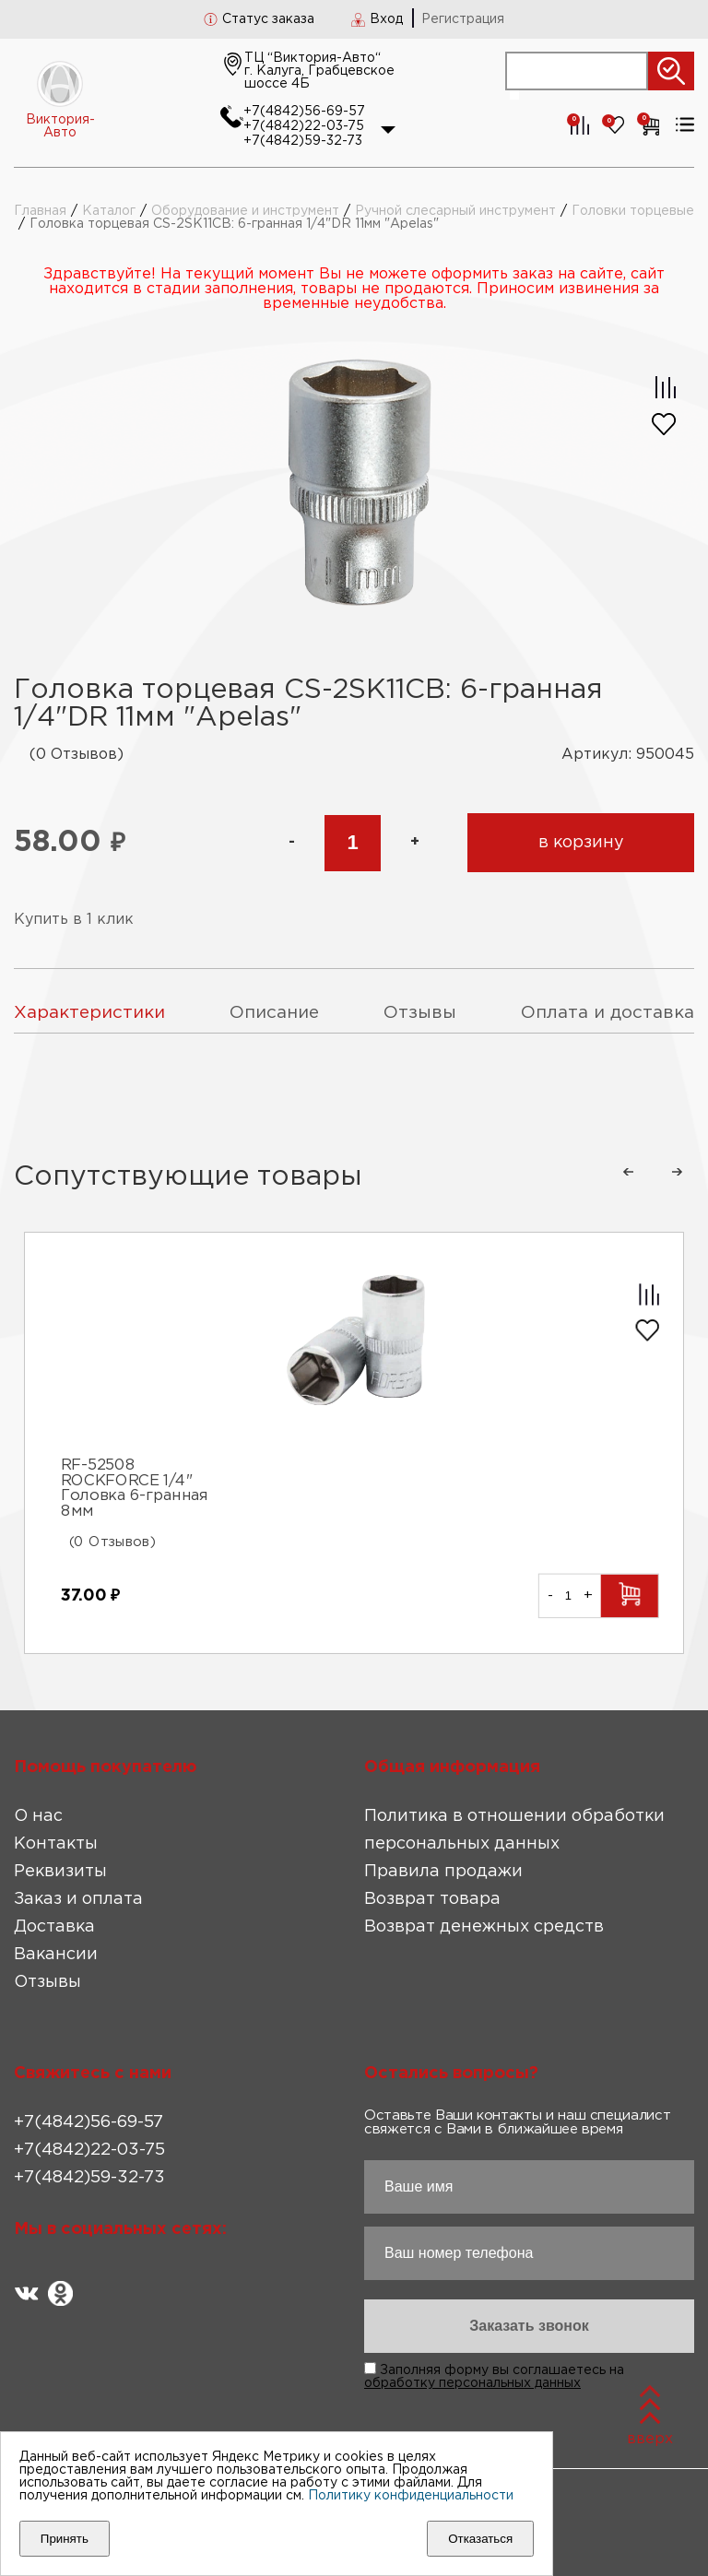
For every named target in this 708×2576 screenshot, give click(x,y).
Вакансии (56, 1954)
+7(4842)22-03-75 (303, 126)
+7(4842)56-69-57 (304, 111)
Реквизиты (60, 1871)
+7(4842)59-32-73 (302, 141)
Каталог (109, 211)
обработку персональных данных (472, 2383)
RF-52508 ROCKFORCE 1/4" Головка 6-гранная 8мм (134, 1488)
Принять (64, 2539)
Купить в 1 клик (74, 920)
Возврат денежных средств (484, 1927)
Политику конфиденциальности (410, 2495)
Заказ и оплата (78, 1899)
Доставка (54, 1927)
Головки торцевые (633, 211)
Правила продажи (443, 1871)
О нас (38, 1816)
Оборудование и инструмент (245, 211)
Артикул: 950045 (627, 755)
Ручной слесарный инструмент (455, 211)
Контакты (56, 1844)
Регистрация (462, 19)
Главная (40, 211)
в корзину (581, 842)
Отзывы (47, 1982)
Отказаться (480, 2539)
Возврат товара (432, 1899)
